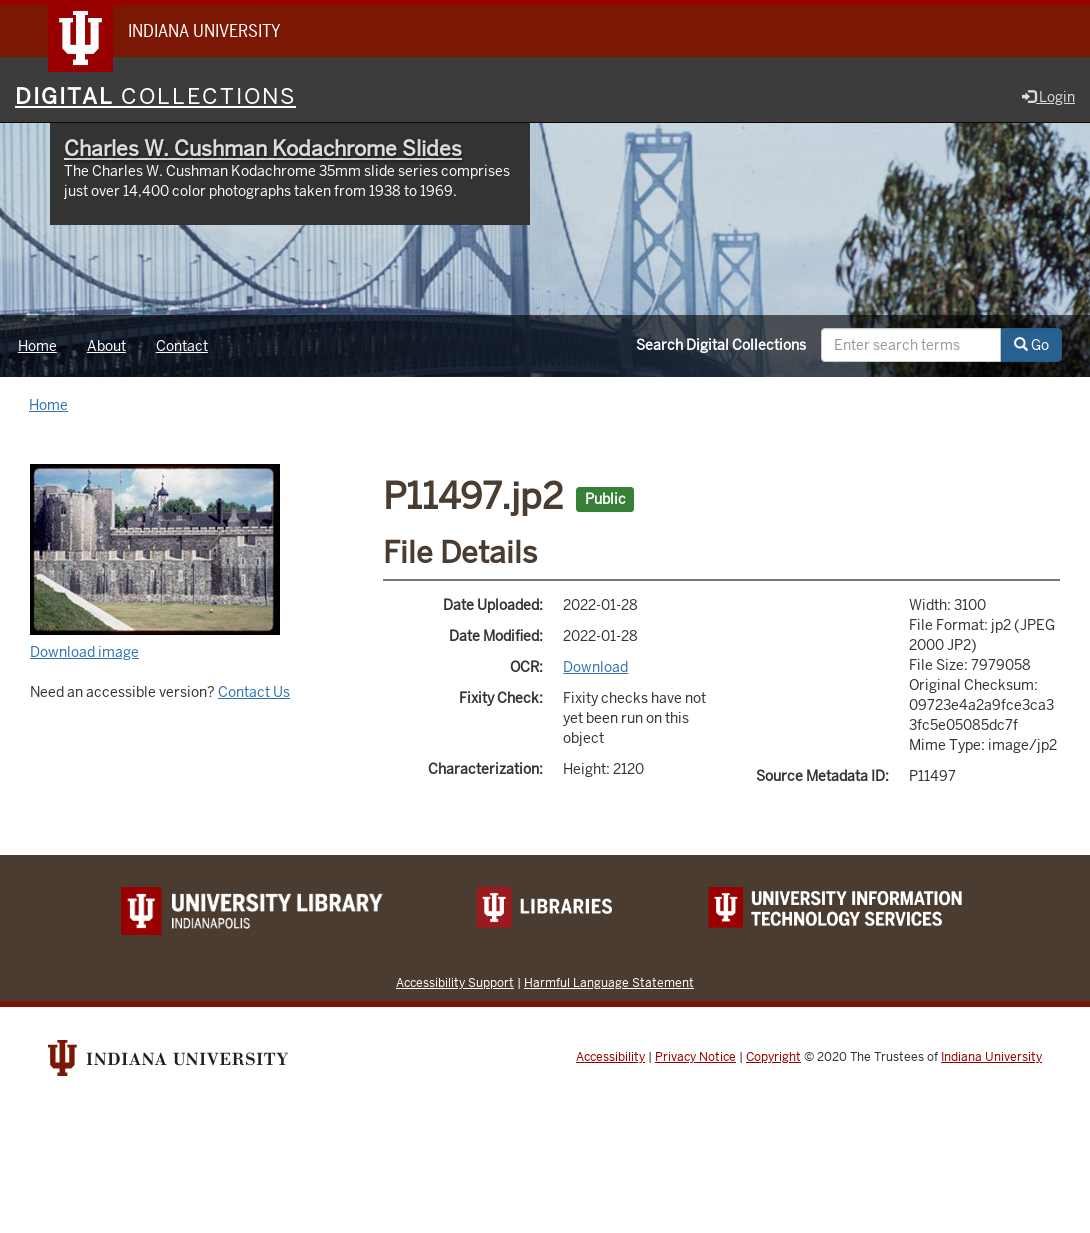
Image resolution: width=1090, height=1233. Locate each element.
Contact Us (254, 692)
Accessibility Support (455, 982)
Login (1048, 97)
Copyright (773, 1057)
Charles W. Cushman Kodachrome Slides (263, 148)
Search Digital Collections (721, 345)
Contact (182, 346)
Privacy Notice (695, 1057)
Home (37, 346)
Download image (84, 652)
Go (1031, 345)
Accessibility (610, 1057)
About (106, 346)
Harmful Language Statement (609, 982)
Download (595, 667)
